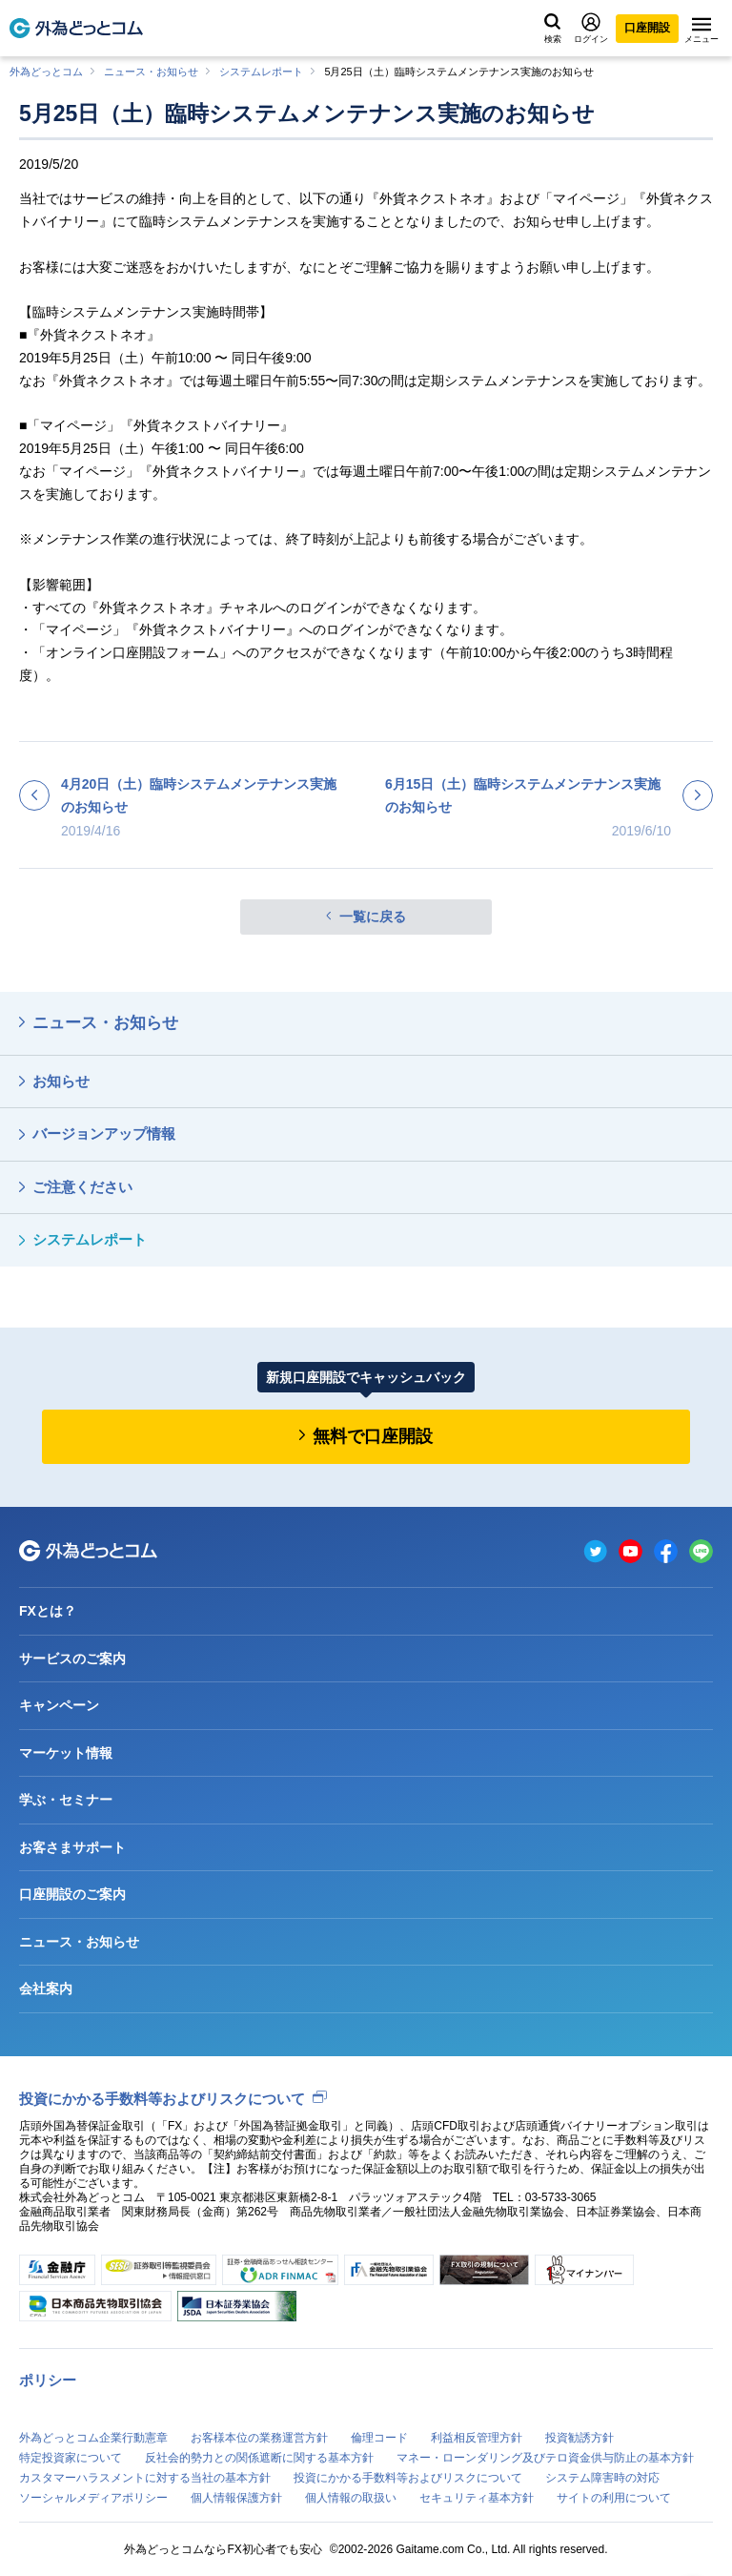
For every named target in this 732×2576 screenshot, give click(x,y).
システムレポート (261, 71)
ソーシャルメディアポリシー (93, 2497)
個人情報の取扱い (350, 2497)
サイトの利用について (614, 2497)
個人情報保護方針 (236, 2497)
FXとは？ (47, 1610)
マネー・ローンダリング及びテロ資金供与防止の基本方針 (545, 2457)
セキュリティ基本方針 (476, 2497)
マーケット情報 (65, 1753)
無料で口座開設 (373, 1436)
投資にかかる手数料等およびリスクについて (162, 2099)
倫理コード (379, 2437)
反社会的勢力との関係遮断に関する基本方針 (259, 2457)
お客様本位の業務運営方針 (259, 2437)
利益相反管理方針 (476, 2437)
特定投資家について (70, 2457)
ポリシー (47, 2380)
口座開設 (647, 27)
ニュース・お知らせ (151, 71)
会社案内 (45, 1988)
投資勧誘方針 (579, 2437)
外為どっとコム (46, 71)
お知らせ (61, 1081)
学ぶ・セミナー (65, 1799)
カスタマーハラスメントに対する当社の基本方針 (145, 2477)
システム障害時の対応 (602, 2477)
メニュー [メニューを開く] (701, 30)
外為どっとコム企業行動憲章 (93, 2437)
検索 (552, 28)
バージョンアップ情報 (103, 1133)
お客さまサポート (72, 1847)
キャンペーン (59, 1705)
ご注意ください (82, 1187)
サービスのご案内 (72, 1658)
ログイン (591, 28)
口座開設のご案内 (72, 1894)
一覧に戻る (372, 916)
